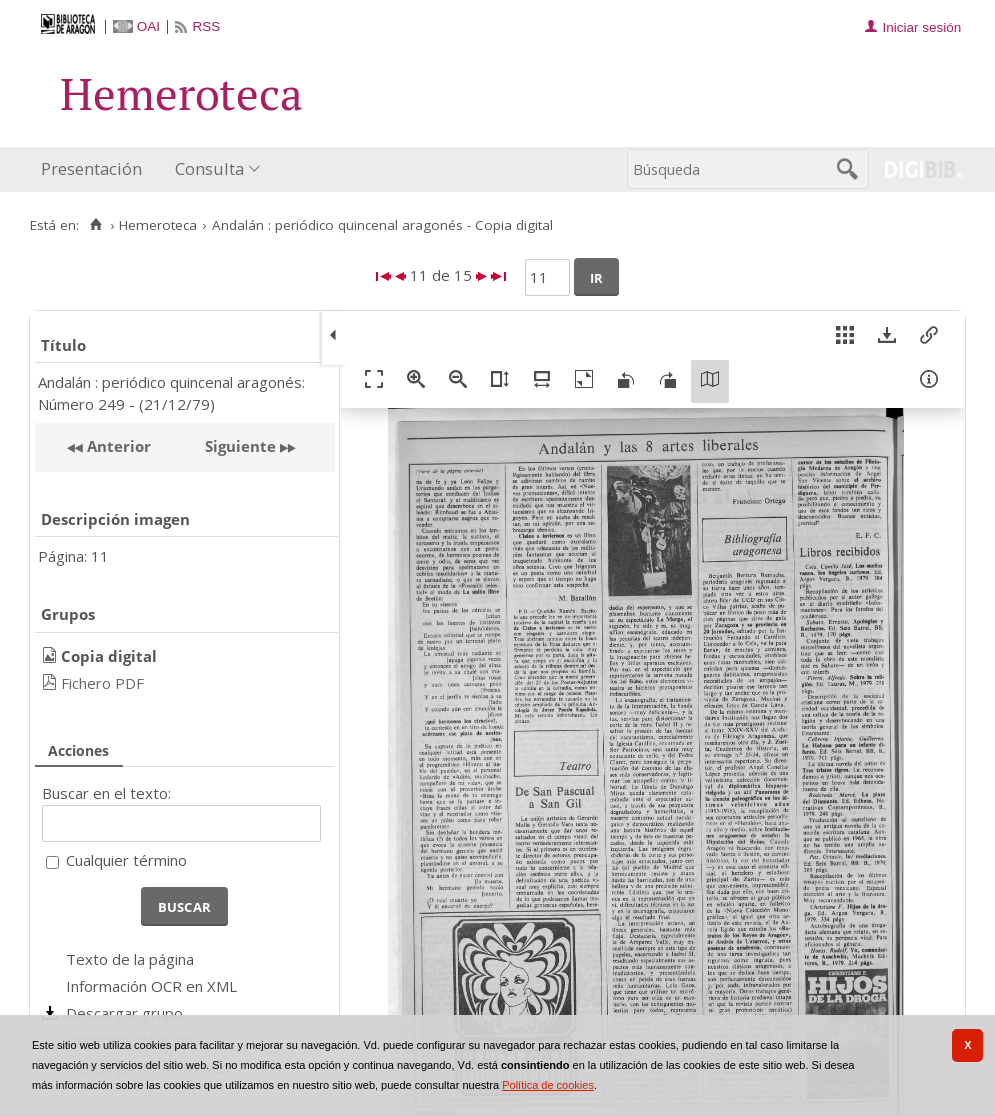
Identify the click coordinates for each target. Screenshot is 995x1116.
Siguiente (240, 446)
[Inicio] (95, 225)
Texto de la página (130, 959)
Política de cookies (548, 1085)
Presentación (91, 168)
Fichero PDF (102, 683)
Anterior (117, 446)
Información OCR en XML (151, 986)
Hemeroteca (158, 225)
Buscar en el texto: (106, 793)
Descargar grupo (124, 1013)
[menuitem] (96, 169)
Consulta (209, 168)
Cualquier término (126, 860)
